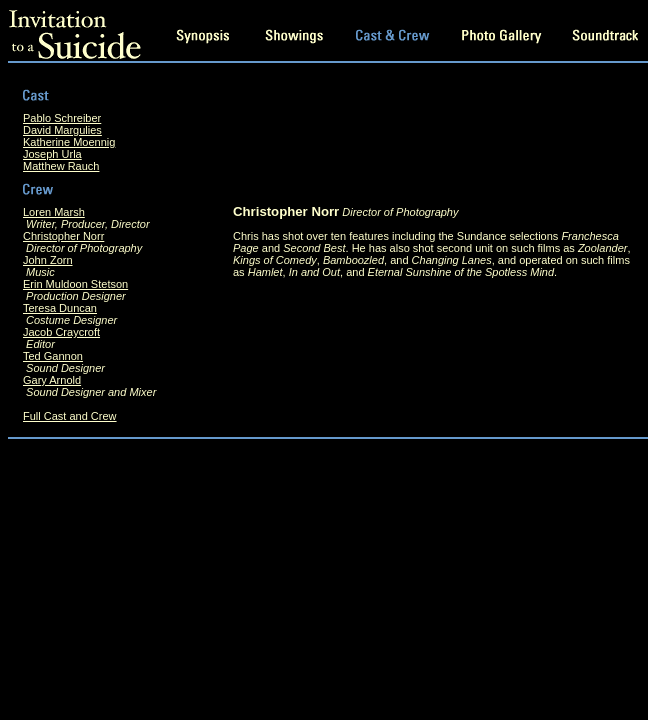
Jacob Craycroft (61, 332)
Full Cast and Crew (70, 416)
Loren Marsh (54, 212)
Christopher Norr (63, 236)
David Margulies (62, 130)
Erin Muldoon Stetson (75, 284)
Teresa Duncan (60, 308)
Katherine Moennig (69, 142)
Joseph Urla (52, 154)
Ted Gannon (53, 356)
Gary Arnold (52, 380)
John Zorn (48, 260)
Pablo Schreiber (62, 118)
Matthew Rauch (61, 166)
